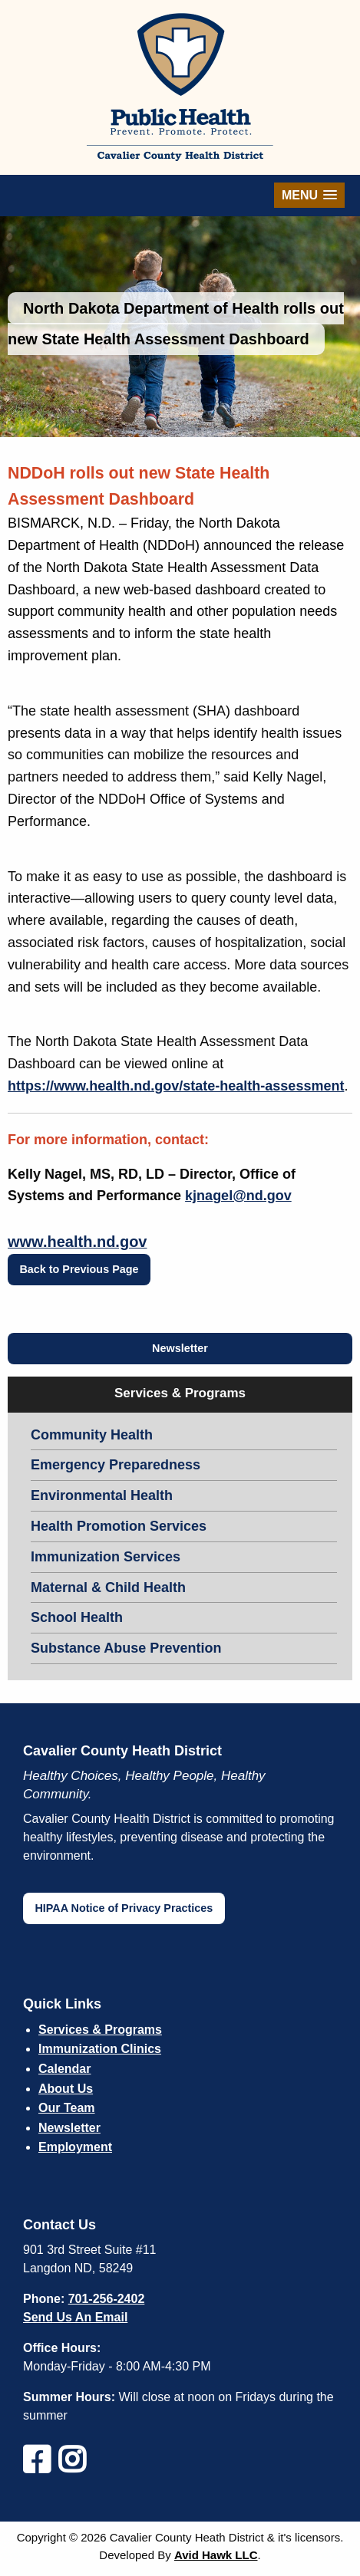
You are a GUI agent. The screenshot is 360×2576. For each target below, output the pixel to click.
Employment (75, 2146)
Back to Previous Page (78, 1269)
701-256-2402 (106, 2298)
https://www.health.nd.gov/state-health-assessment (176, 1086)
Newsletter (180, 1348)
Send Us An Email (75, 2317)
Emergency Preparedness (115, 1464)
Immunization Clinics (99, 2048)
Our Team (66, 2107)
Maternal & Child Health (108, 1587)
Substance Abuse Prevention (126, 1648)
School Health (77, 1617)
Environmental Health (102, 1495)
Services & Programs (100, 2029)
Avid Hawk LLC (216, 2554)
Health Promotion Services (118, 1526)
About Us (65, 2088)
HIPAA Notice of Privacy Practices (124, 1908)
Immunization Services (105, 1556)
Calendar (64, 2068)
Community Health (92, 1435)
